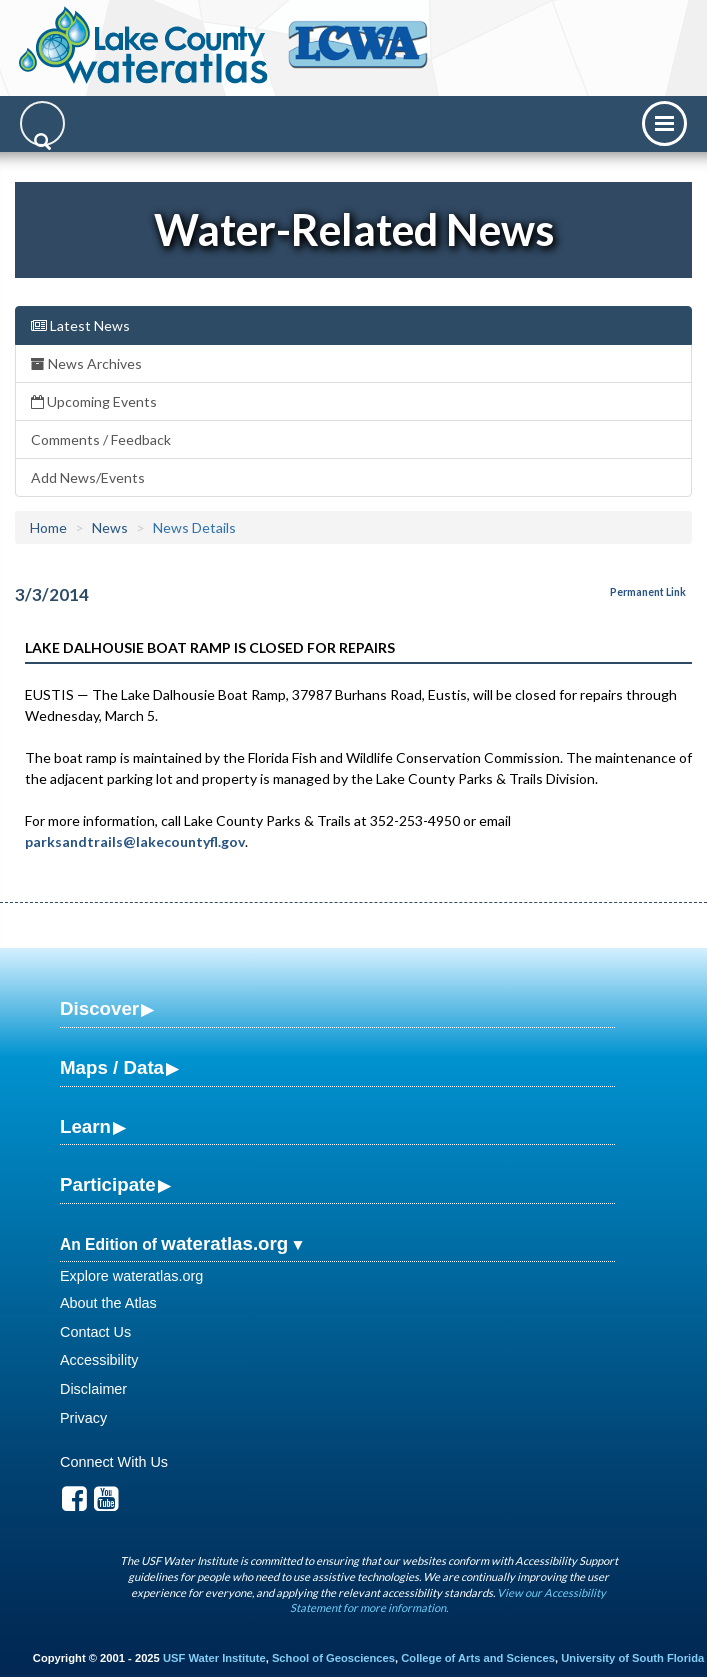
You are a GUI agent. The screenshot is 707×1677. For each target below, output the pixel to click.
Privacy (83, 1418)
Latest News (80, 325)
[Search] (42, 123)
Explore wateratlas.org (131, 1276)
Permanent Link (648, 592)
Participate (108, 1184)
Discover (99, 1008)
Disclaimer (93, 1389)
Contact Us (95, 1332)
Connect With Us (114, 1462)
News (110, 527)
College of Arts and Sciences (478, 1658)
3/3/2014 (52, 594)
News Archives (86, 363)
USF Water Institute (214, 1658)
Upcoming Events (94, 401)
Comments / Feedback (101, 439)
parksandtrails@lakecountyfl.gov (135, 841)
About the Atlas (108, 1303)
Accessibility (99, 1360)
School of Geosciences (333, 1658)
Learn (85, 1126)
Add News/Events (88, 477)
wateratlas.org (224, 1243)
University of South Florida (632, 1658)
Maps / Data (112, 1067)
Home (48, 527)
